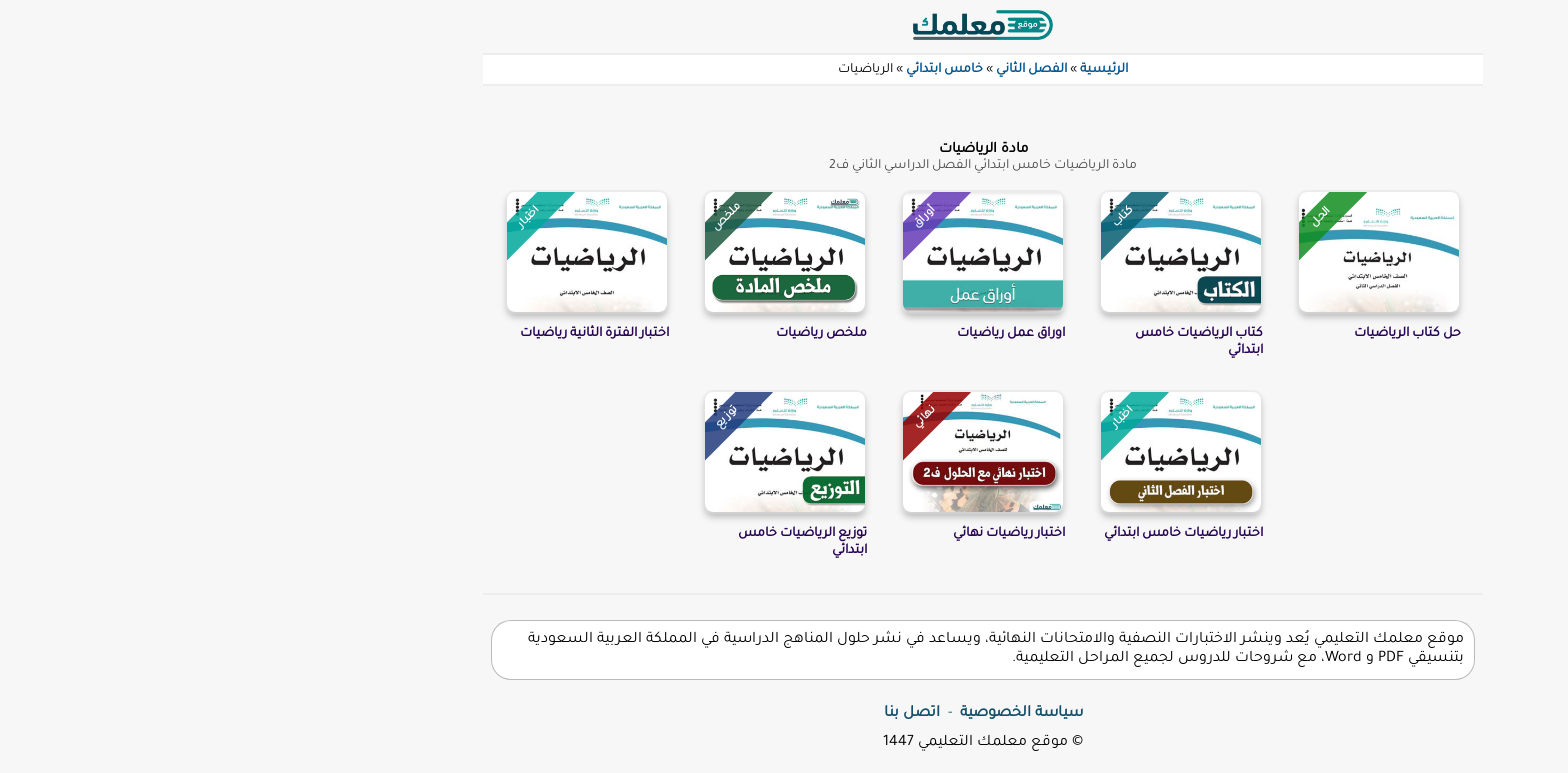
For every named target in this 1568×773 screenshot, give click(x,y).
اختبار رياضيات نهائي (810, 534)
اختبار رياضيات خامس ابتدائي (984, 534)
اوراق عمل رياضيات (812, 334)
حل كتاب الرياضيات (1208, 334)
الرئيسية (905, 70)
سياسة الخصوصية (822, 714)
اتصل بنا (713, 714)
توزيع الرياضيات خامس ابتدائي (603, 542)
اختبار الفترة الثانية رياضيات (395, 334)
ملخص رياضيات (622, 334)
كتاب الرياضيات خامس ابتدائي (1000, 342)
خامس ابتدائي (745, 70)
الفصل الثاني (832, 70)
